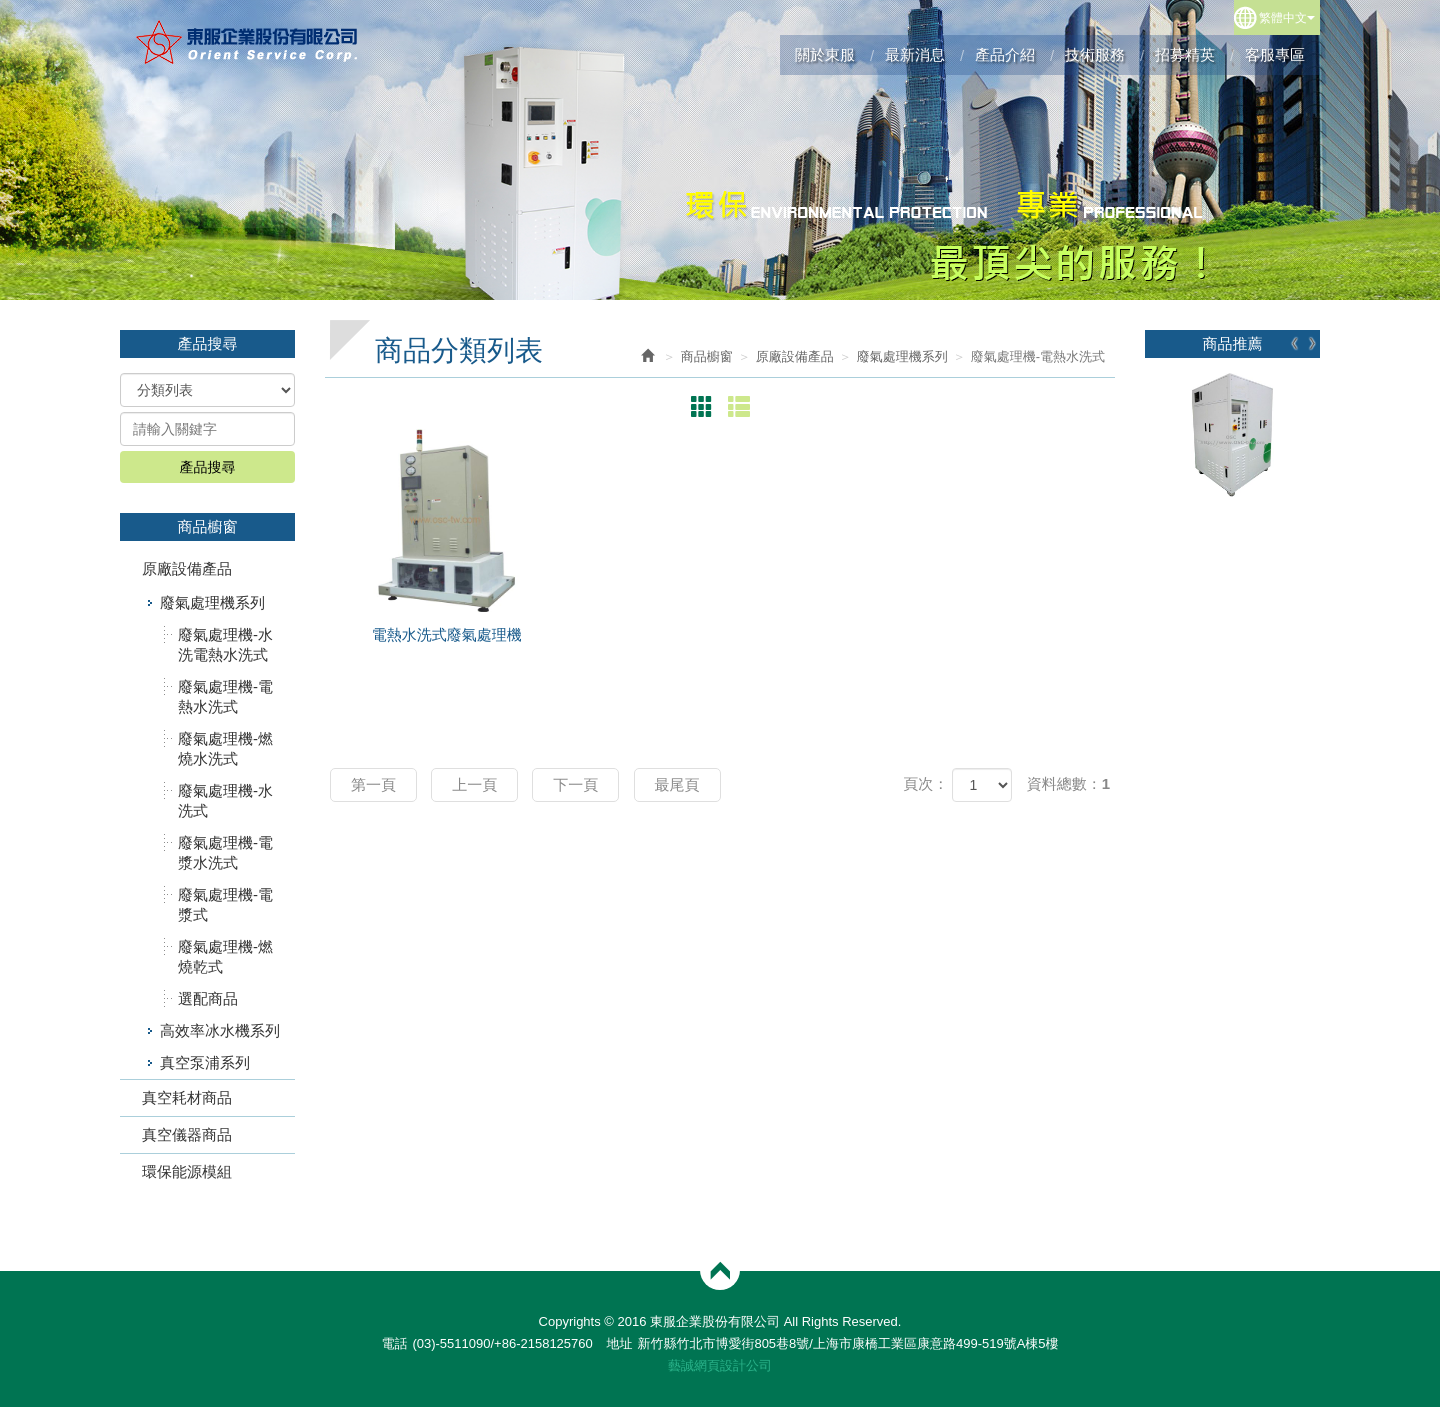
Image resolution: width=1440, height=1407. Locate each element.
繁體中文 (1287, 18)
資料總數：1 (1068, 783)
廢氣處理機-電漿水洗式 (225, 852)
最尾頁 (677, 784)
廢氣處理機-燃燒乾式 (225, 956)
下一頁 (575, 784)
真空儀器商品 (187, 1134)
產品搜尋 (208, 467)
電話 (394, 1343)
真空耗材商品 (187, 1097)
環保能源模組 (187, 1171)
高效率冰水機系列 (220, 1030)
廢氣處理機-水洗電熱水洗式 (225, 644)
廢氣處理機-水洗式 (225, 800)
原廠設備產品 (187, 568)
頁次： (925, 783)
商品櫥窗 (707, 356)
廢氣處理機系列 (212, 602)
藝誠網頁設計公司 (720, 1365)
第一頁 (373, 784)
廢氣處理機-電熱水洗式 (225, 696)
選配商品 (208, 998)
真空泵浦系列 (205, 1062)
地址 (619, 1343)
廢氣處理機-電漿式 (225, 904)
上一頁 (474, 784)
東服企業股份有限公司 (247, 42)
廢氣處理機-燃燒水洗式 (225, 748)
